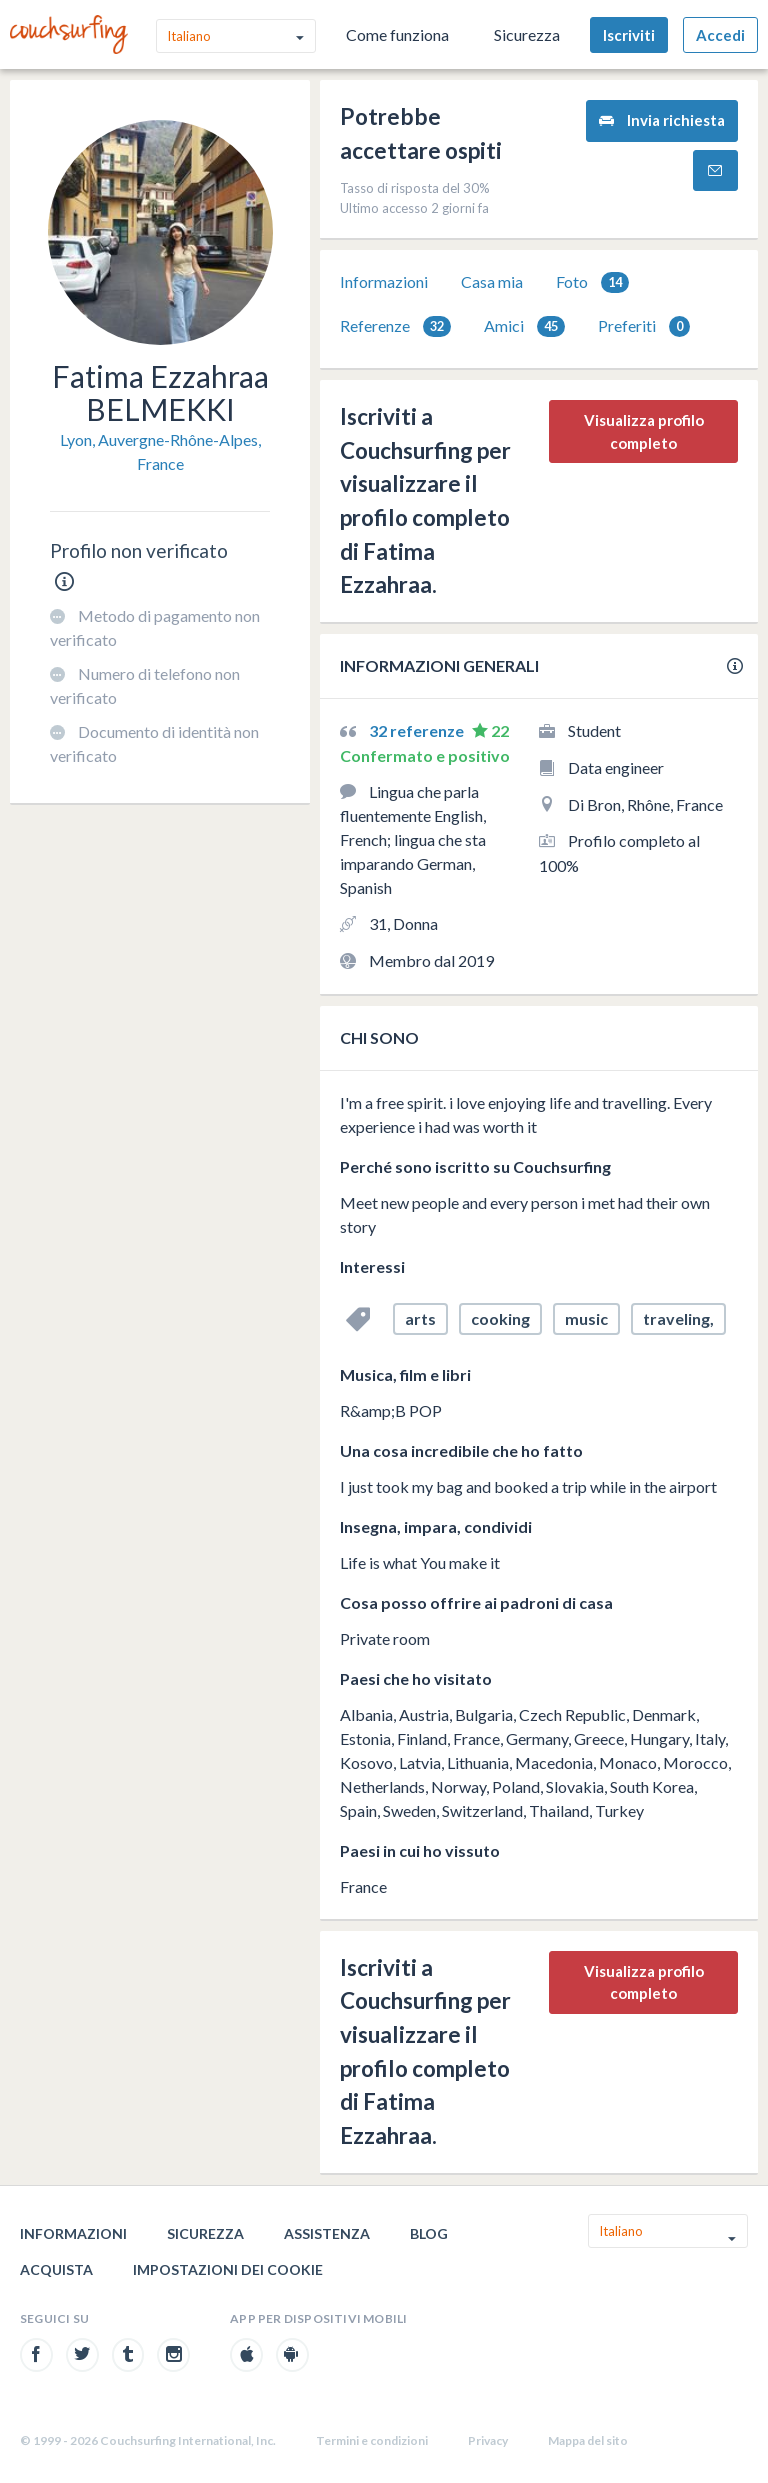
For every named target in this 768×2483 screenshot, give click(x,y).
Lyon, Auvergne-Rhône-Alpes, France (160, 451)
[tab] (384, 282)
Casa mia (492, 281)
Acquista (56, 2269)
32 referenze (418, 730)
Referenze (395, 326)
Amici (524, 326)
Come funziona (397, 34)
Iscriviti (629, 35)
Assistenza (327, 2233)
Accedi (720, 35)
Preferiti (644, 326)
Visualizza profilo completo (644, 431)
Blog (429, 2233)
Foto (592, 282)
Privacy (488, 2440)
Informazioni (384, 281)
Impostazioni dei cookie (228, 2269)
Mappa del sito (588, 2440)
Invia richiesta (662, 120)
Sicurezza (527, 34)
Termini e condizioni (372, 2440)
